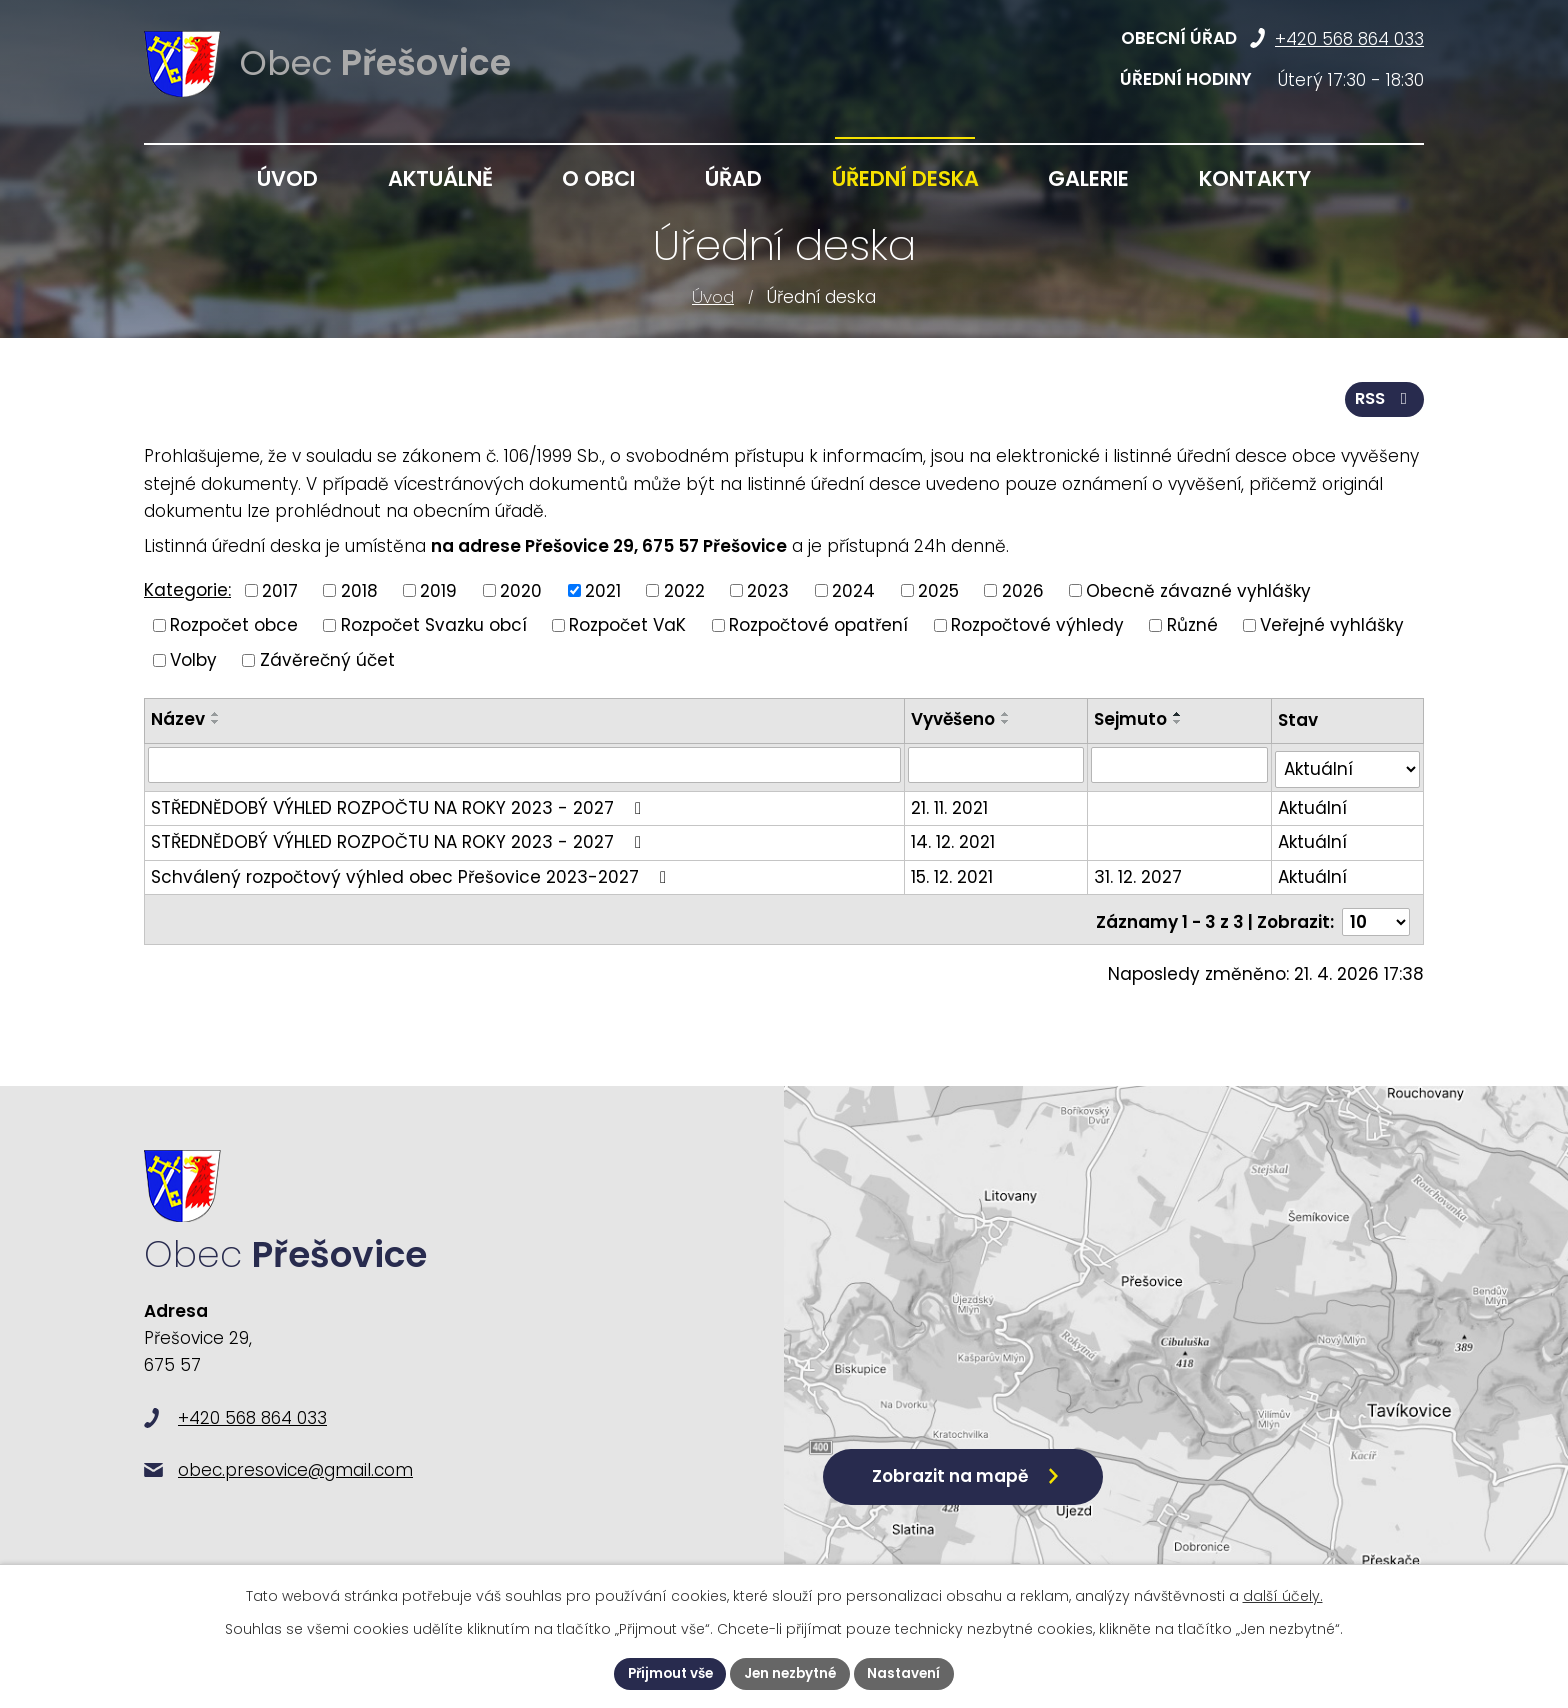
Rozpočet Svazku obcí (434, 624)
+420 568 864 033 (1349, 39)
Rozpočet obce (234, 624)
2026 (1023, 589)
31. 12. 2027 (1140, 871)
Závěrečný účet (327, 658)
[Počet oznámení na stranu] (1376, 912)
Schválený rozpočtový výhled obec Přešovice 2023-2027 (412, 871)
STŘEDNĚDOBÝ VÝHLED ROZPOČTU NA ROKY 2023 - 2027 (400, 802)
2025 (938, 589)
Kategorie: (187, 589)
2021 (603, 589)
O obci (598, 178)
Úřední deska (905, 178)
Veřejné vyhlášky (1332, 624)
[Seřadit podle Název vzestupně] (216, 713)
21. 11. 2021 (951, 802)
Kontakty (1255, 178)
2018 (359, 589)
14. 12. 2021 (955, 837)
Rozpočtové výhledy (1037, 624)
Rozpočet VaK (627, 624)
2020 (521, 589)
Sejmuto (1132, 718)
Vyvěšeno (955, 718)
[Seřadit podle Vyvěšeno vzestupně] (1008, 713)
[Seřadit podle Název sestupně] (216, 721)
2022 (684, 589)
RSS (1383, 397)
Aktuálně (440, 178)
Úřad (733, 178)
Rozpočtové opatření (818, 624)
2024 (853, 589)
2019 (438, 589)
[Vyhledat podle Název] (525, 764)
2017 (280, 589)
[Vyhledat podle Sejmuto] (1181, 764)
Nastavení (910, 1673)
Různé (1192, 624)
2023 (768, 589)
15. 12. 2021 (954, 871)
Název (178, 718)
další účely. (1283, 1595)
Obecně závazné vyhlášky (1198, 589)
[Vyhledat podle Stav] (1347, 764)
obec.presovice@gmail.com (295, 1481)
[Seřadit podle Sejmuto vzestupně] (1180, 713)
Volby (193, 658)
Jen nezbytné (792, 1673)
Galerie (1088, 178)
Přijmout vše (665, 1673)
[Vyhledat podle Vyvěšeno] (998, 764)
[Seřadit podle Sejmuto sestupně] (1180, 721)
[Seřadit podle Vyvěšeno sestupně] (1008, 721)
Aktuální (1312, 802)
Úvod (713, 297)
